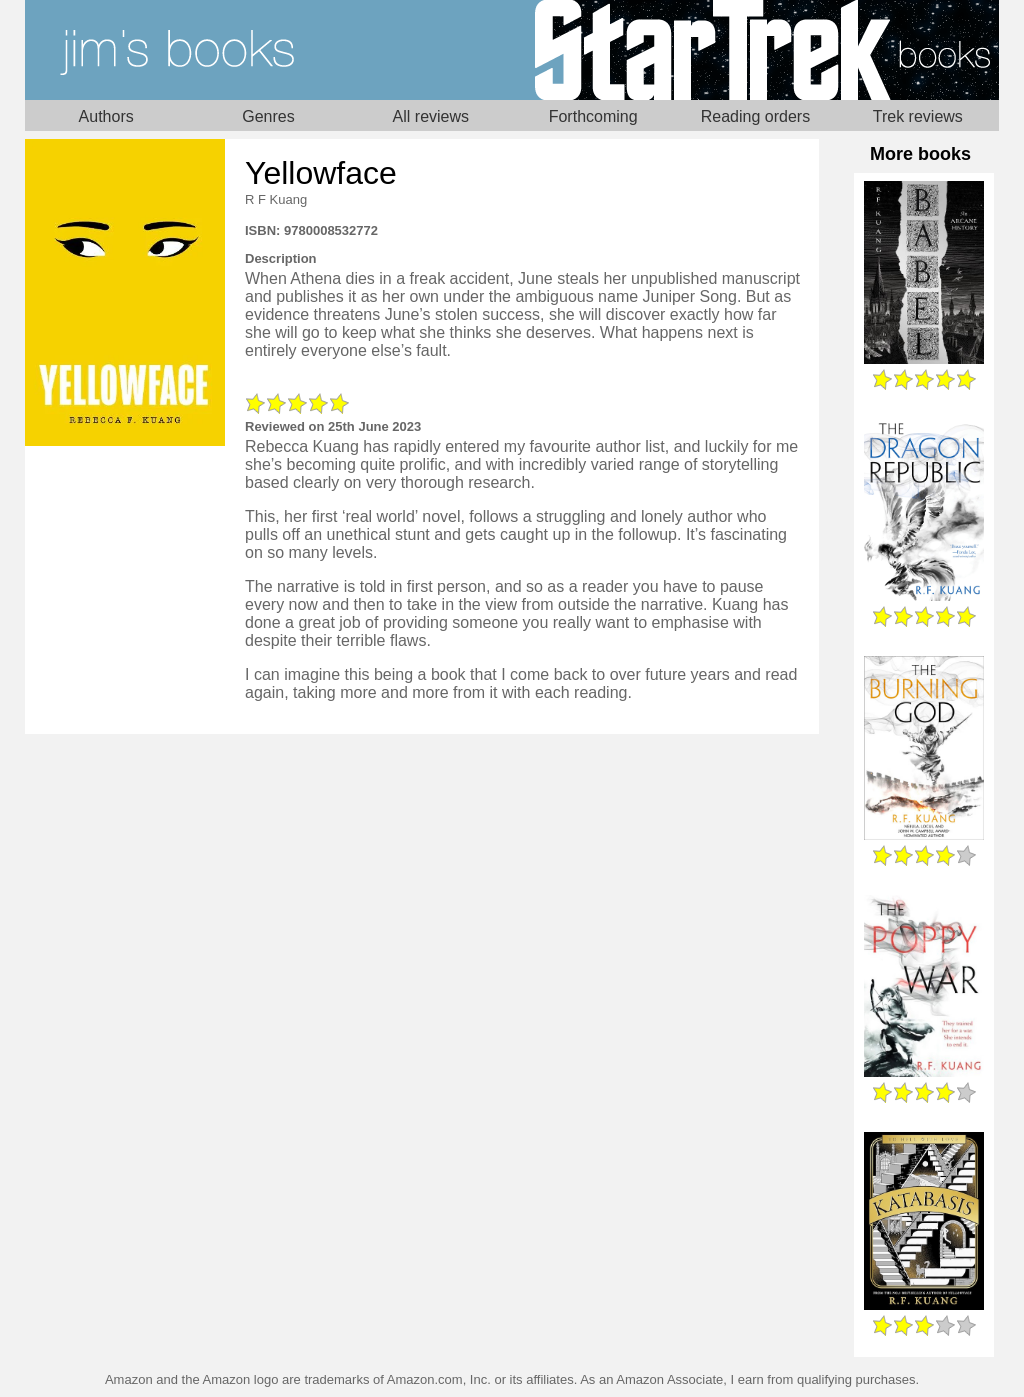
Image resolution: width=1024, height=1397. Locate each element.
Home (268, 50)
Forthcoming (593, 116)
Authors (106, 116)
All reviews (431, 116)
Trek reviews (918, 116)
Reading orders (755, 116)
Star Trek (755, 50)
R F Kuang (276, 199)
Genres (268, 116)
